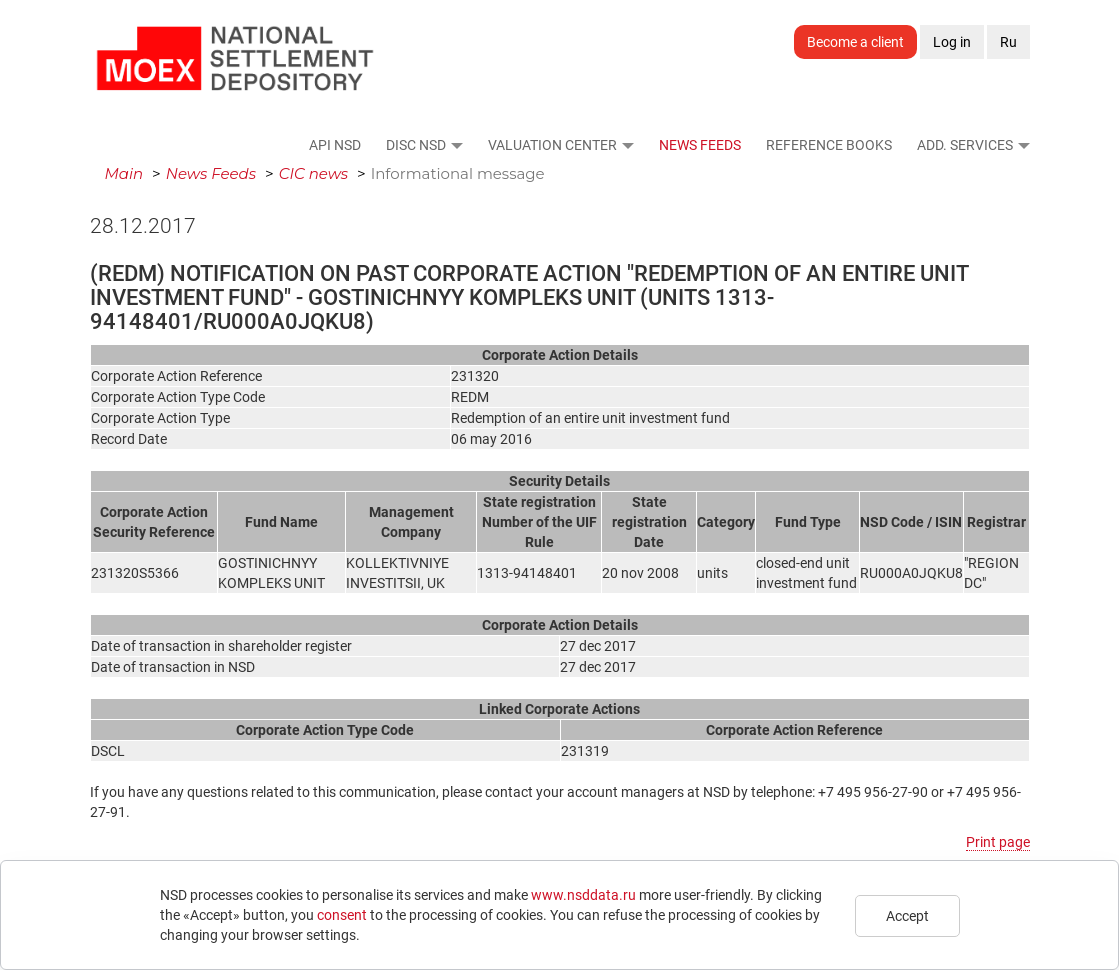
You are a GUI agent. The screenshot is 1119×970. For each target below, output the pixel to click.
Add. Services (965, 145)
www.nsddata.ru (583, 895)
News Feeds (700, 145)
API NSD (335, 145)
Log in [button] (952, 42)
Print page (998, 842)
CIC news (314, 173)
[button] (456, 145)
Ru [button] (1008, 42)
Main (124, 173)
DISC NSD (416, 145)
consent (342, 915)
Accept (907, 916)
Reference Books (829, 145)
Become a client (855, 42)
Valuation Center (552, 145)
